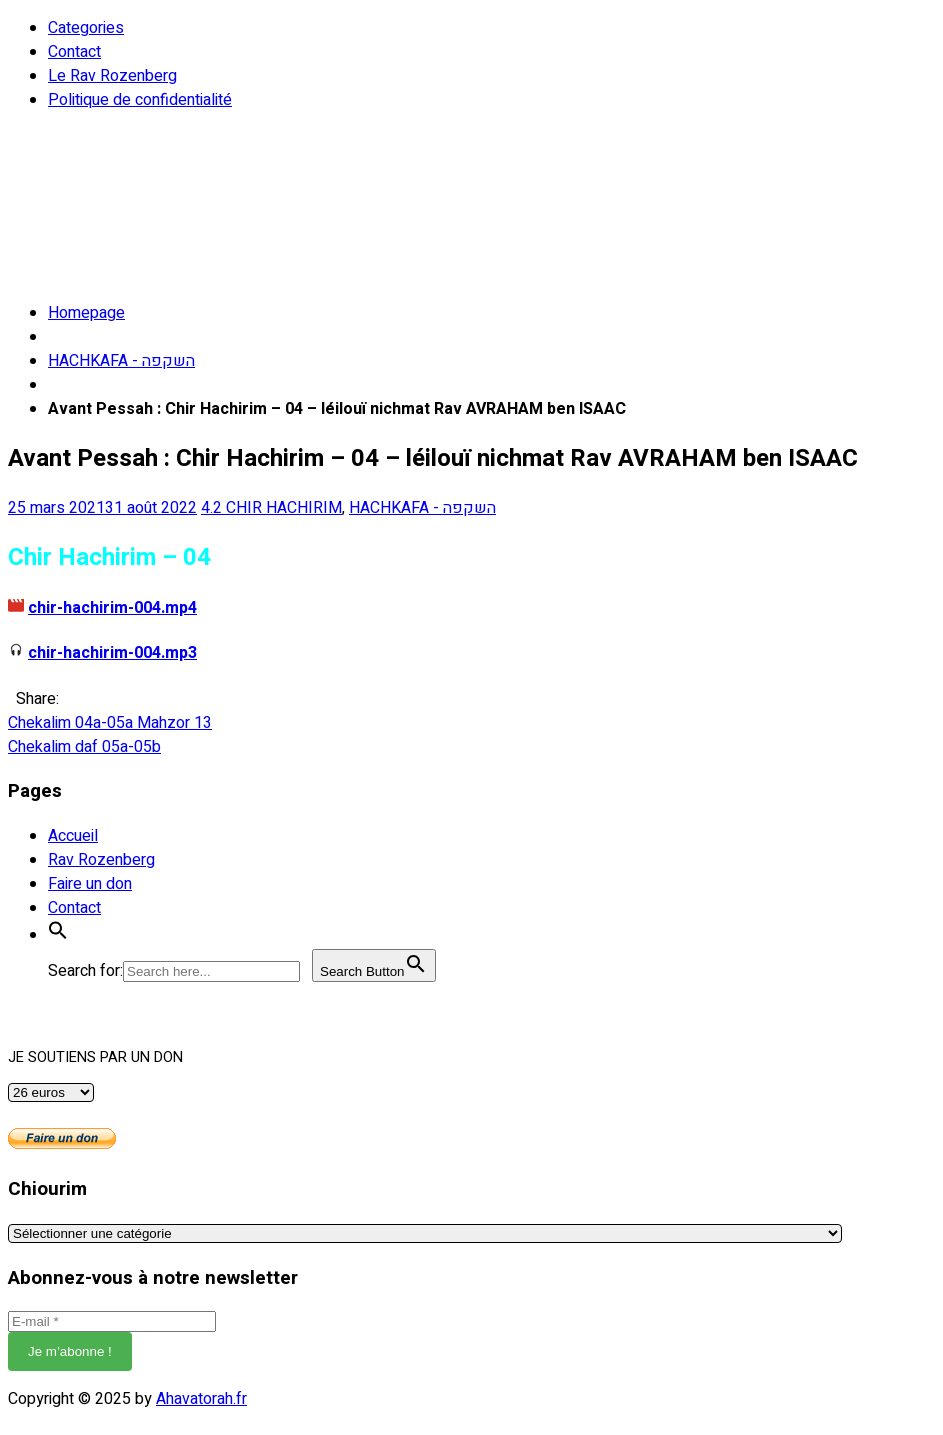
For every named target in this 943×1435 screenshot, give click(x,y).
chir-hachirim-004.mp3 (112, 653)
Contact (74, 52)
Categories (86, 28)
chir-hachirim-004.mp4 (112, 608)
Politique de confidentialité (140, 100)
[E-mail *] (112, 1321)
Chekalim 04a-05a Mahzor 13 (110, 723)
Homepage (86, 313)
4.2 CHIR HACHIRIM (271, 508)
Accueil (73, 836)
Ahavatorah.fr (201, 1399)
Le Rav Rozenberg (112, 76)
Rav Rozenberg (101, 860)
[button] (58, 935)
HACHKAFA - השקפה (121, 361)
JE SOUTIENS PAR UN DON (95, 1057)
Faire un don (90, 884)
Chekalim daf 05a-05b (84, 747)
